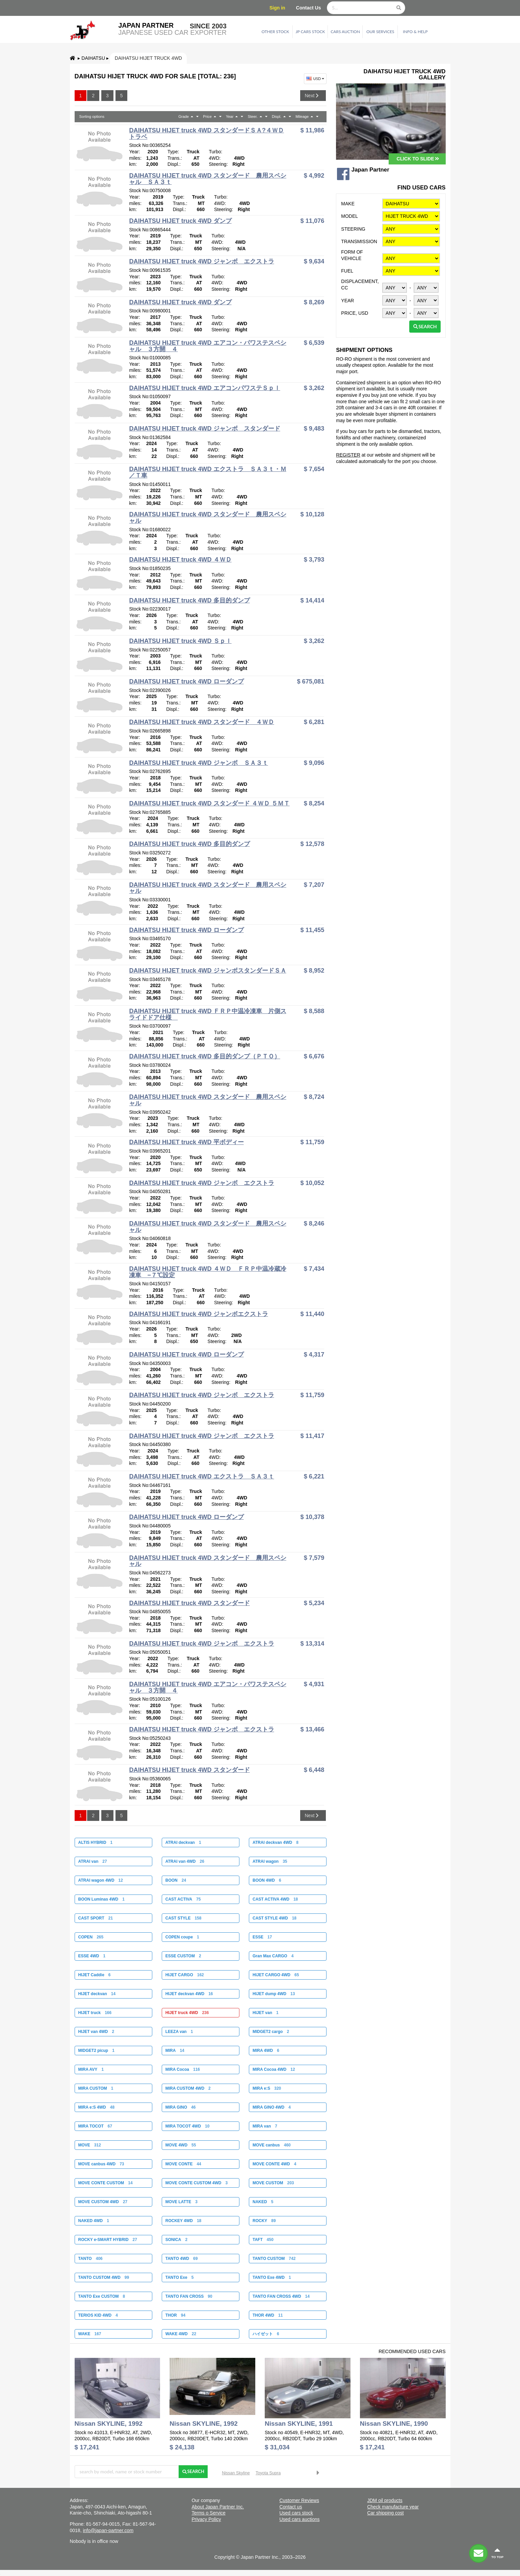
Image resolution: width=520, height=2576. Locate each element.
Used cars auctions (299, 2519)
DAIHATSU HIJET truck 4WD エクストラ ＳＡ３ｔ (201, 1476)
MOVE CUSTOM (273, 2183)
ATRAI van (92, 1861)
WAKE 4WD (180, 2334)
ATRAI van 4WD (184, 1861)
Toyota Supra (268, 2473)
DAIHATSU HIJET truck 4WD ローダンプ (186, 681)
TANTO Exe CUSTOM (101, 2296)
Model (349, 216)
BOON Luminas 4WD (101, 1899)
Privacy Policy (206, 2519)
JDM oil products (384, 2500)
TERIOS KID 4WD (98, 2315)
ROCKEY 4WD (183, 2220)
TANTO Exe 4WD (272, 2277)
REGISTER (348, 455)
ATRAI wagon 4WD (100, 1880)
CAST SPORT (95, 1918)
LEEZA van (179, 2031)
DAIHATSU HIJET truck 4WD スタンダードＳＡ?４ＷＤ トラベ (206, 133)
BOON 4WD (267, 1880)
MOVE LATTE (181, 2201)
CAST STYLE (183, 1918)
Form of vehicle (352, 255)
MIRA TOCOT (95, 2126)
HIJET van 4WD (96, 2031)
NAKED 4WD (93, 2220)
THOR (175, 2315)
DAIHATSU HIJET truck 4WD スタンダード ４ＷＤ (201, 722)
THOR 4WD (268, 2315)
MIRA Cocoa (182, 2069)
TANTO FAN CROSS (188, 2296)
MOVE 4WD (180, 2145)
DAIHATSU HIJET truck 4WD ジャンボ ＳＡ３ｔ (198, 762)
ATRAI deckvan (183, 1842)
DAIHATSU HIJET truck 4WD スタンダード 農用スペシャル (207, 517)
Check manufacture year (393, 2506)
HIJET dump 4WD (274, 1993)
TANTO (90, 2258)
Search (425, 326)
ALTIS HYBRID (95, 1842)
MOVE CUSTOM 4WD (102, 2201)
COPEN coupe (182, 1937)
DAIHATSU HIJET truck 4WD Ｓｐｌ (180, 641)
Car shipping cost (385, 2513)
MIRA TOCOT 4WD (187, 2126)
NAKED (263, 2201)
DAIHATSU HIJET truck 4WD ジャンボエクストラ (198, 1314)
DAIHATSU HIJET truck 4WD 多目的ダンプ (189, 600)
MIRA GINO (180, 2107)
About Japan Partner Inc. (217, 2506)
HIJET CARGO (184, 1975)
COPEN (90, 1937)
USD (316, 78)
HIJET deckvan (96, 1993)
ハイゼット (266, 2334)
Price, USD (354, 313)
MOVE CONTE (183, 2164)
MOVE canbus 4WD (101, 2164)
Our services (380, 31)
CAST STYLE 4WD (274, 1918)
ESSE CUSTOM (183, 1956)
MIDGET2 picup (96, 2050)
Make (348, 203)
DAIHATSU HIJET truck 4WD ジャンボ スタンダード (204, 428)
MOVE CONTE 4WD (274, 2164)
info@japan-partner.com (108, 2530)
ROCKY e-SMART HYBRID (107, 2239)
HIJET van (266, 2012)
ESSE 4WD (91, 1956)
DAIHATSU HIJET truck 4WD (148, 58)
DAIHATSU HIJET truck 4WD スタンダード (189, 1603)
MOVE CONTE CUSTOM (105, 2183)
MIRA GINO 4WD (272, 2107)
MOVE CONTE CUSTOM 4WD (196, 2183)
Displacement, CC (360, 284)
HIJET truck (94, 2012)
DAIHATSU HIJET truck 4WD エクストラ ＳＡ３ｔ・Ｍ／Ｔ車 (207, 472)
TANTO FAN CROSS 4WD (281, 2296)
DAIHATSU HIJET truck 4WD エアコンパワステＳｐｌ (204, 388)
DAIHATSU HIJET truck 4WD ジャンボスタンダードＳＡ (207, 970)
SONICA (176, 2239)
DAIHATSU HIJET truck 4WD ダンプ (180, 220)
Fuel (347, 271)
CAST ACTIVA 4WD (275, 1899)
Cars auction (345, 31)
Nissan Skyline (236, 2473)
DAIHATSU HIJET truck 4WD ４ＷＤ (180, 559)
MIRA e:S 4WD (96, 2107)
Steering (353, 229)
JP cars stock (310, 31)
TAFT (263, 2239)
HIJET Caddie (94, 1975)
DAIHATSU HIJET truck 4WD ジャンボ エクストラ (201, 261)
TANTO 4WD (181, 2258)
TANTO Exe (179, 2277)
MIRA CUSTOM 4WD (188, 2088)
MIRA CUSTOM (95, 2088)
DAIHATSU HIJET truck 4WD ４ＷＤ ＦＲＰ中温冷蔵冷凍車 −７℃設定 (207, 1272)
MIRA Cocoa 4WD (274, 2069)
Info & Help (415, 31)
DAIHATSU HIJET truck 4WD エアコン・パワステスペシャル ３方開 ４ (207, 346)
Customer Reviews (299, 2500)
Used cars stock (296, 2513)
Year (347, 300)
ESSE (262, 1937)
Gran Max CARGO (273, 1956)
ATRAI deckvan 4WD (275, 1842)
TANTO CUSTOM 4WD (103, 2277)
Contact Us (308, 7)
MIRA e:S (267, 2088)
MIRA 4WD (266, 2050)
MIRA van (265, 2126)
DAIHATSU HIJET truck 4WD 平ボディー (186, 1142)
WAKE (89, 2334)
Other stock (275, 31)
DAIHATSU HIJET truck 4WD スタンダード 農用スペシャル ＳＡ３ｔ (207, 178)
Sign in (277, 7)
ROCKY (264, 2220)
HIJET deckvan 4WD (189, 1993)
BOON (175, 1880)
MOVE (89, 2145)
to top (497, 2553)
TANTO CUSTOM (274, 2258)
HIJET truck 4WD (187, 2012)
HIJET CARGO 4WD (276, 1975)
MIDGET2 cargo (271, 2031)
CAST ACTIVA (183, 1899)
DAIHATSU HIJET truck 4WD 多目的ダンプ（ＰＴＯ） (204, 1056)
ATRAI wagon (270, 1861)
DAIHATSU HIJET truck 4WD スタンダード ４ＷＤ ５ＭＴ (209, 803)
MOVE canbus (272, 2145)
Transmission (359, 241)
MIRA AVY (91, 2069)
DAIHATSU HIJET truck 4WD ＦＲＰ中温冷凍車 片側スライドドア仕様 (207, 1014)
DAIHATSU (93, 58)
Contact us (290, 2506)
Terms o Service (208, 2513)
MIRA (174, 2050)
